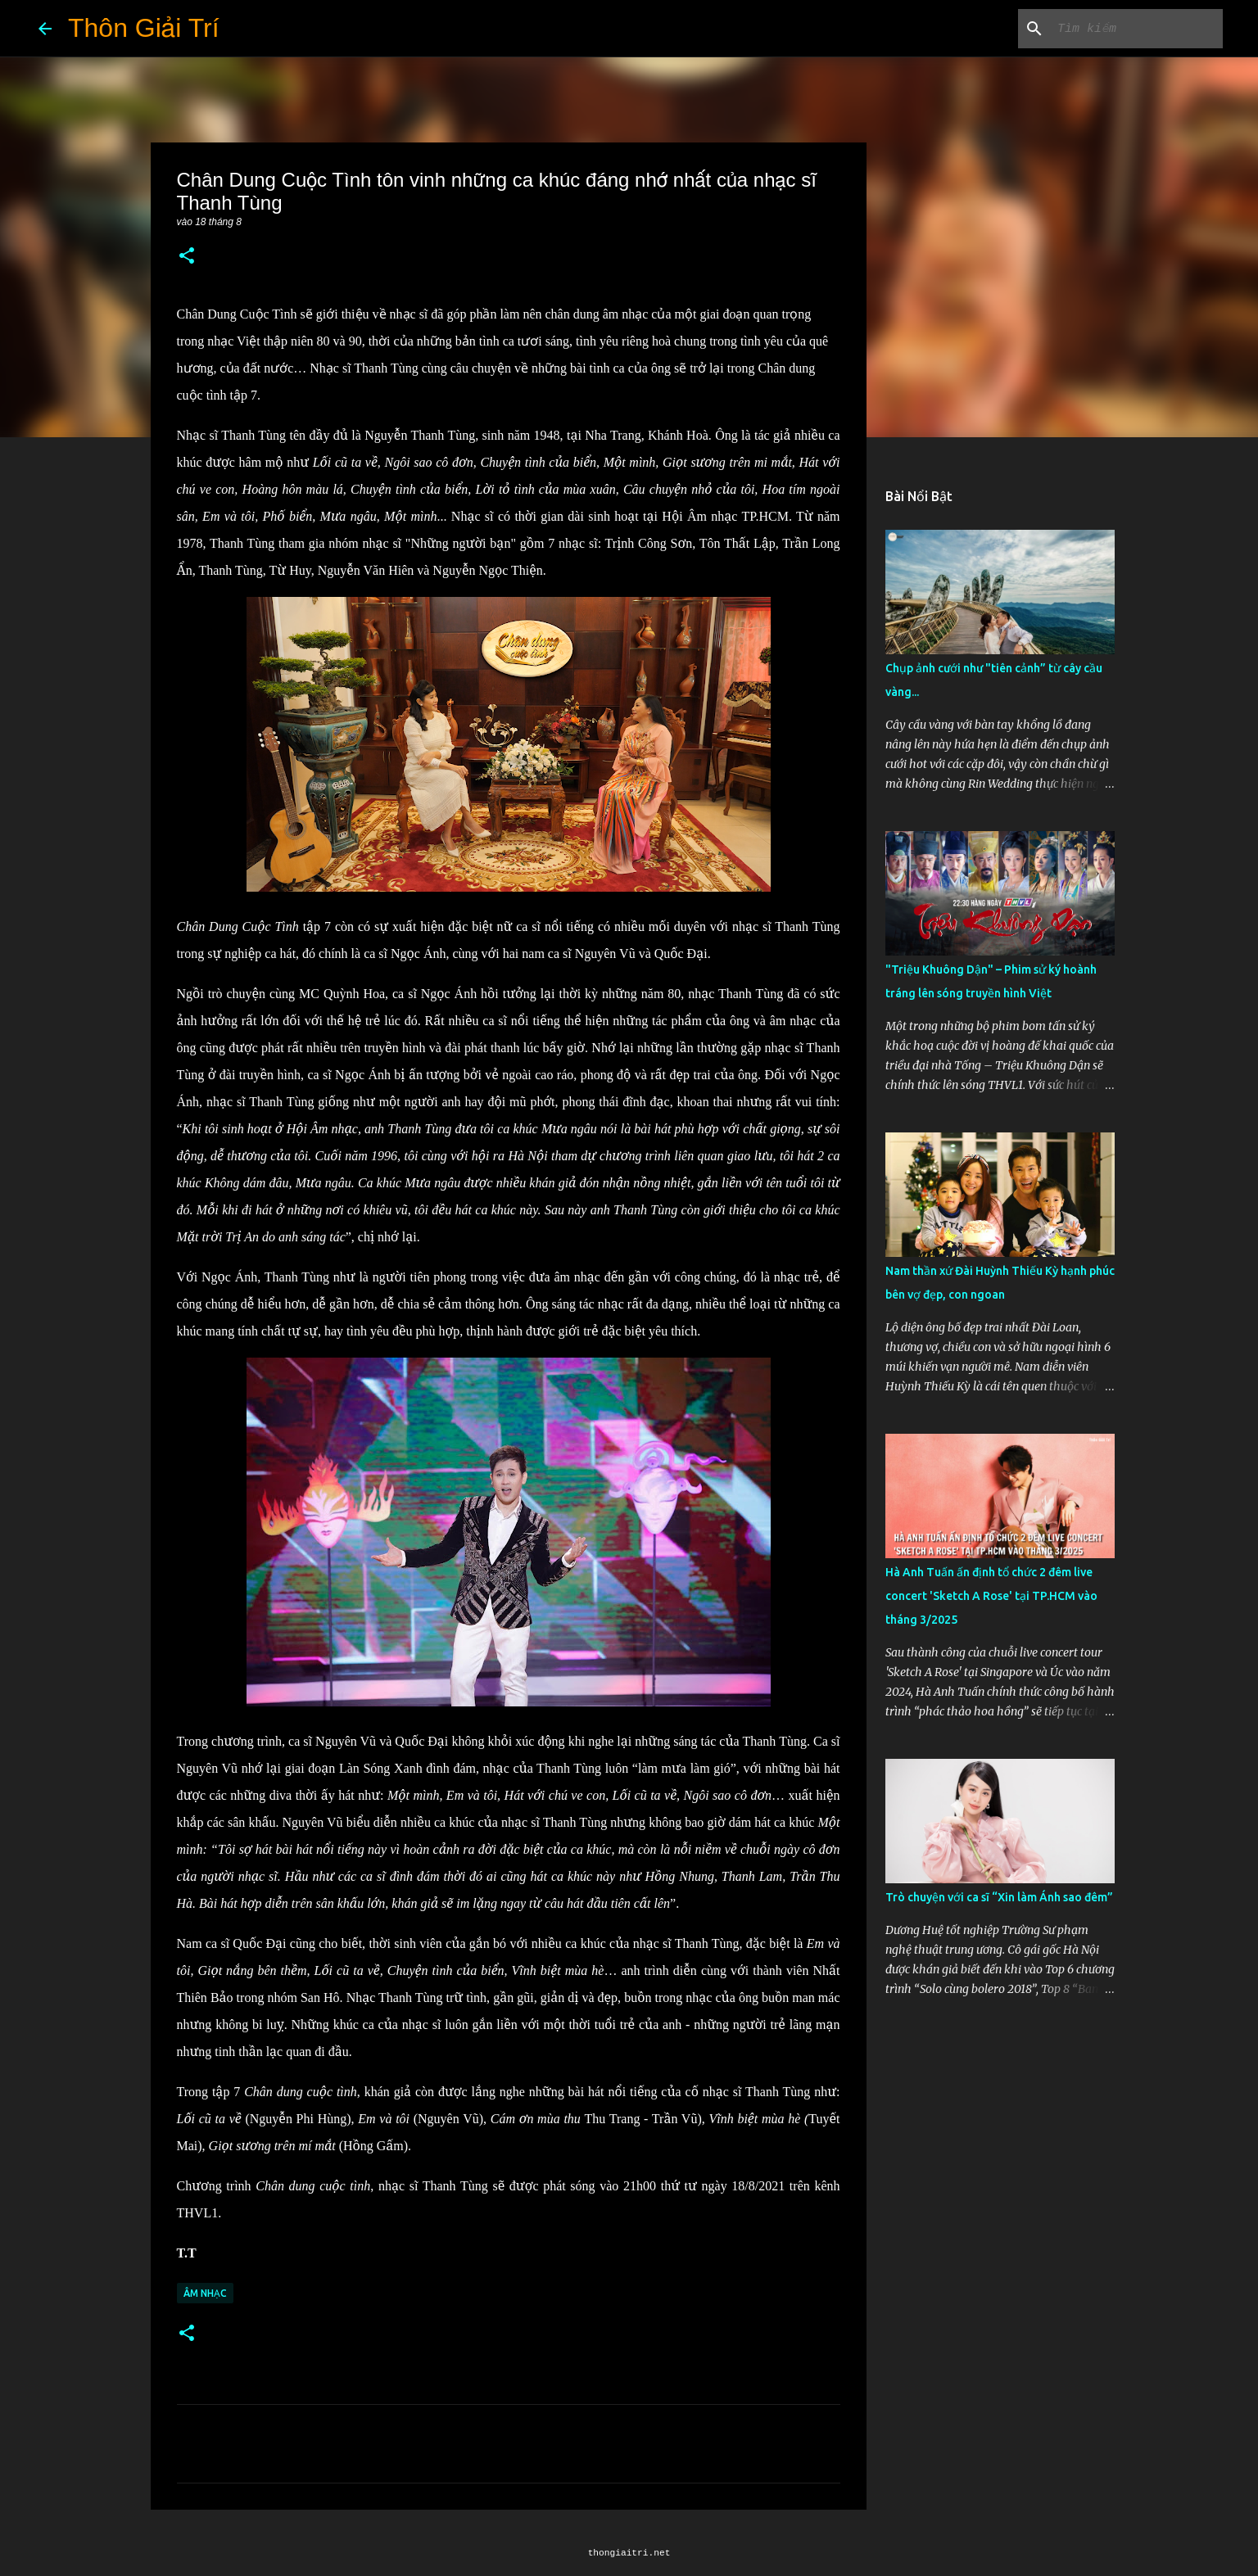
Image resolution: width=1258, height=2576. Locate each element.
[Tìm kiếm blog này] (1137, 28)
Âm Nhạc (205, 2293)
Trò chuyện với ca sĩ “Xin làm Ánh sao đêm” (999, 1897)
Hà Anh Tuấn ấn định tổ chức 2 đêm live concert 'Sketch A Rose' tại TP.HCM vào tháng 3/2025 (991, 1596)
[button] (187, 257)
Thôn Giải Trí (143, 28)
